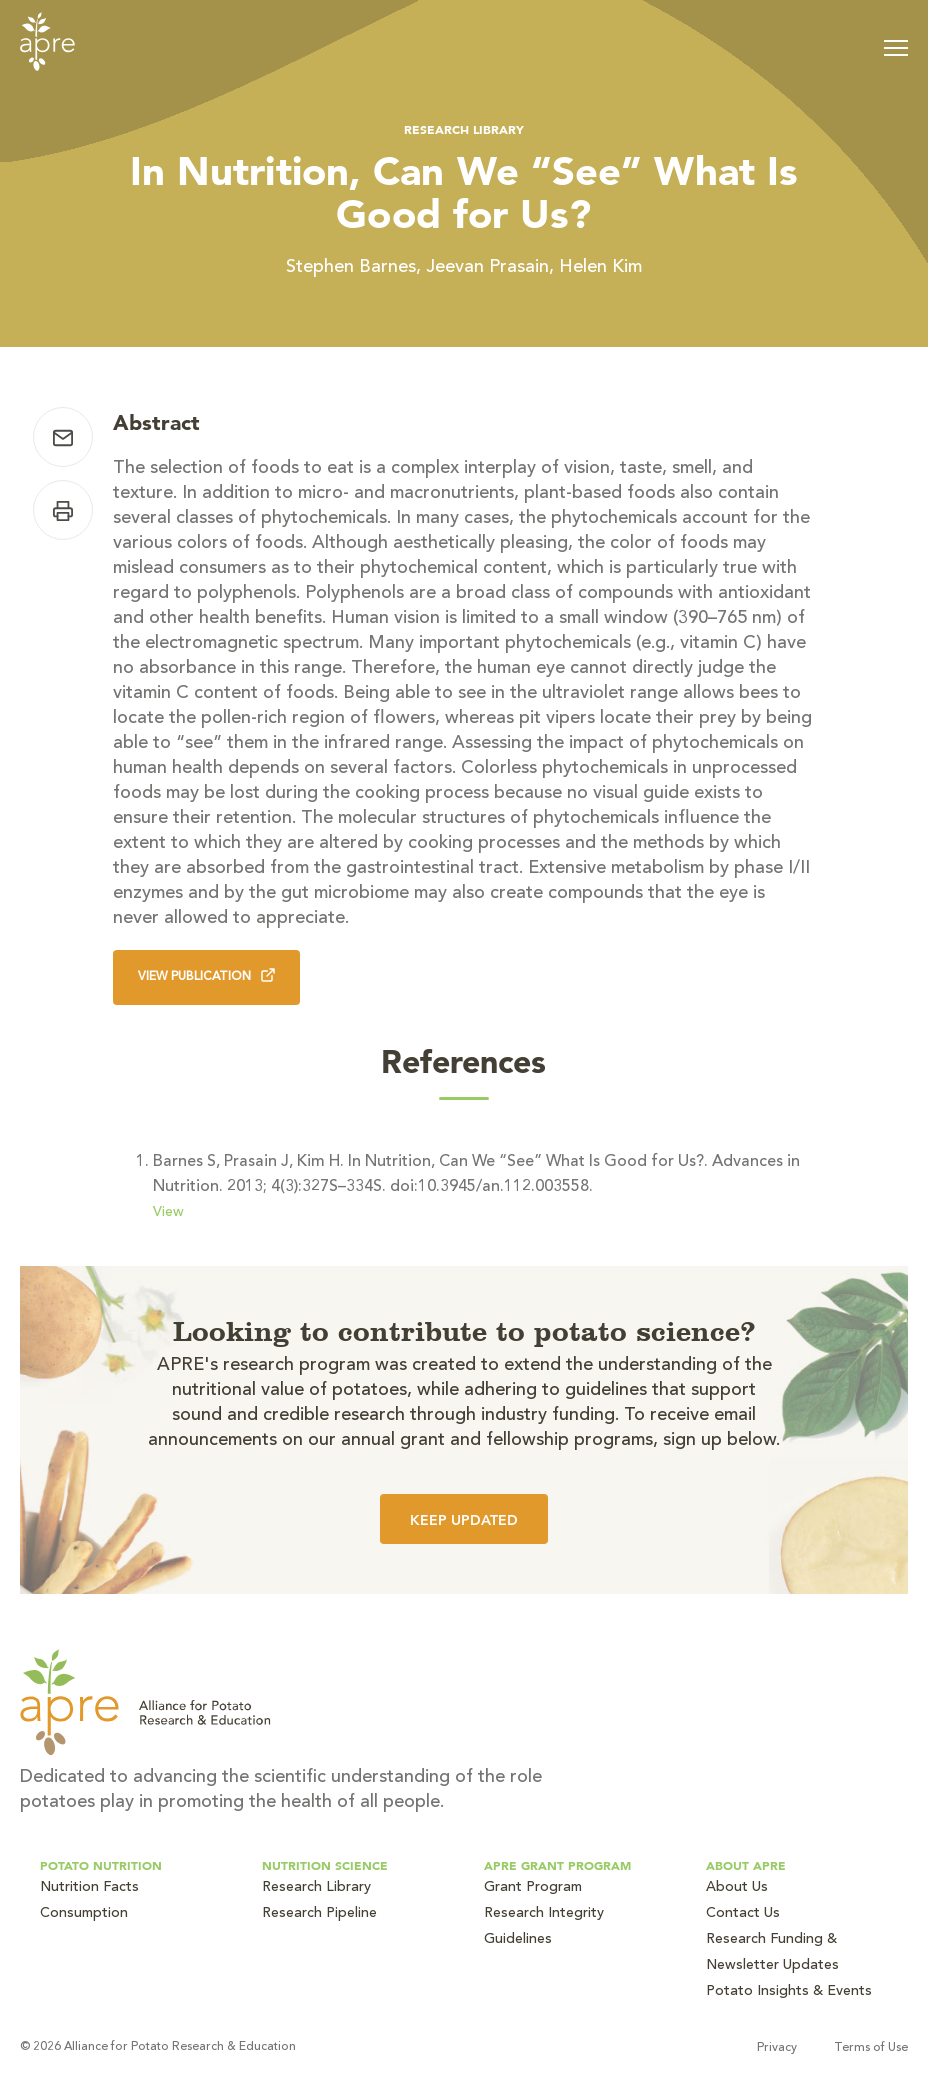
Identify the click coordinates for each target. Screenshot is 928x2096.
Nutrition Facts (89, 1888)
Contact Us (743, 1914)
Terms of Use (871, 2048)
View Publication (206, 975)
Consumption (84, 1914)
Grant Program (533, 1888)
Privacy (777, 2048)
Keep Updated (464, 1520)
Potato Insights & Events (789, 1992)
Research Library (464, 129)
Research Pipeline (319, 1914)
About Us (737, 1888)
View (168, 1213)
